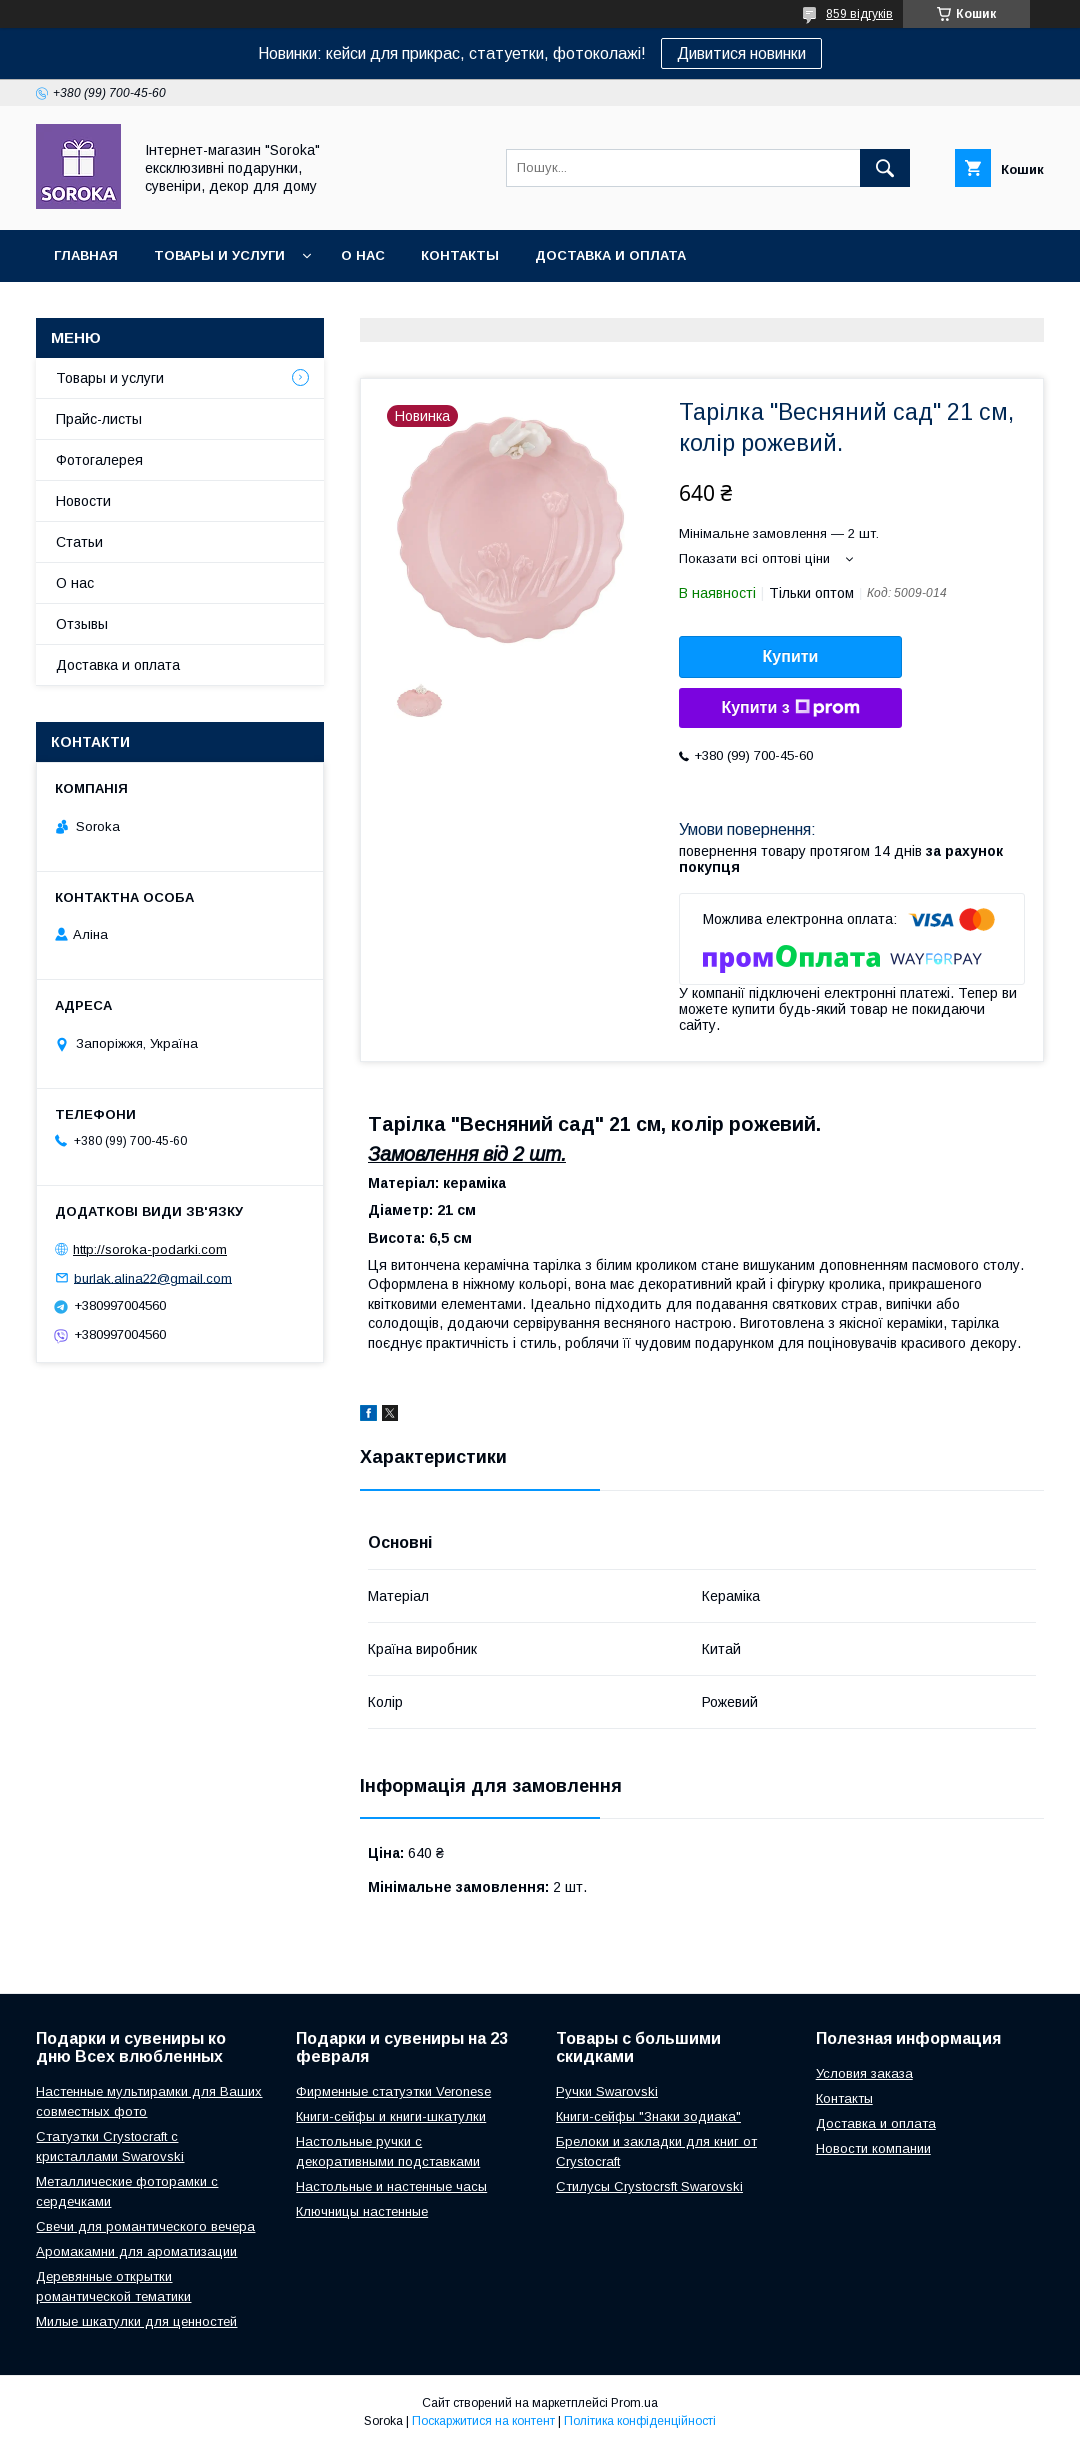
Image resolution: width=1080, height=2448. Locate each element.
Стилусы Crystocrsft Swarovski (649, 2186)
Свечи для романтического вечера (145, 2226)
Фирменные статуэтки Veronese (393, 2091)
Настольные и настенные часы (391, 2186)
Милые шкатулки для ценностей (136, 2321)
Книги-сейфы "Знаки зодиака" (648, 2116)
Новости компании (873, 2148)
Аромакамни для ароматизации (136, 2251)
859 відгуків (859, 14)
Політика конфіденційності (640, 2421)
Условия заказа (864, 2073)
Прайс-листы (99, 419)
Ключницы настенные (362, 2211)
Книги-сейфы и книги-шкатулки (391, 2116)
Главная (86, 255)
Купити (791, 656)
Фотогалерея (99, 460)
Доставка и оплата (610, 255)
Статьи (79, 542)
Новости (83, 501)
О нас (363, 255)
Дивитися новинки (741, 53)
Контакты (460, 255)
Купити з (790, 708)
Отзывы (82, 624)
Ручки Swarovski (607, 2091)
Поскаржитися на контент (483, 2421)
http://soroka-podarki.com (150, 1249)
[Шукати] (885, 168)
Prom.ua (634, 2403)
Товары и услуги (219, 255)
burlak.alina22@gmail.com (153, 1277)
